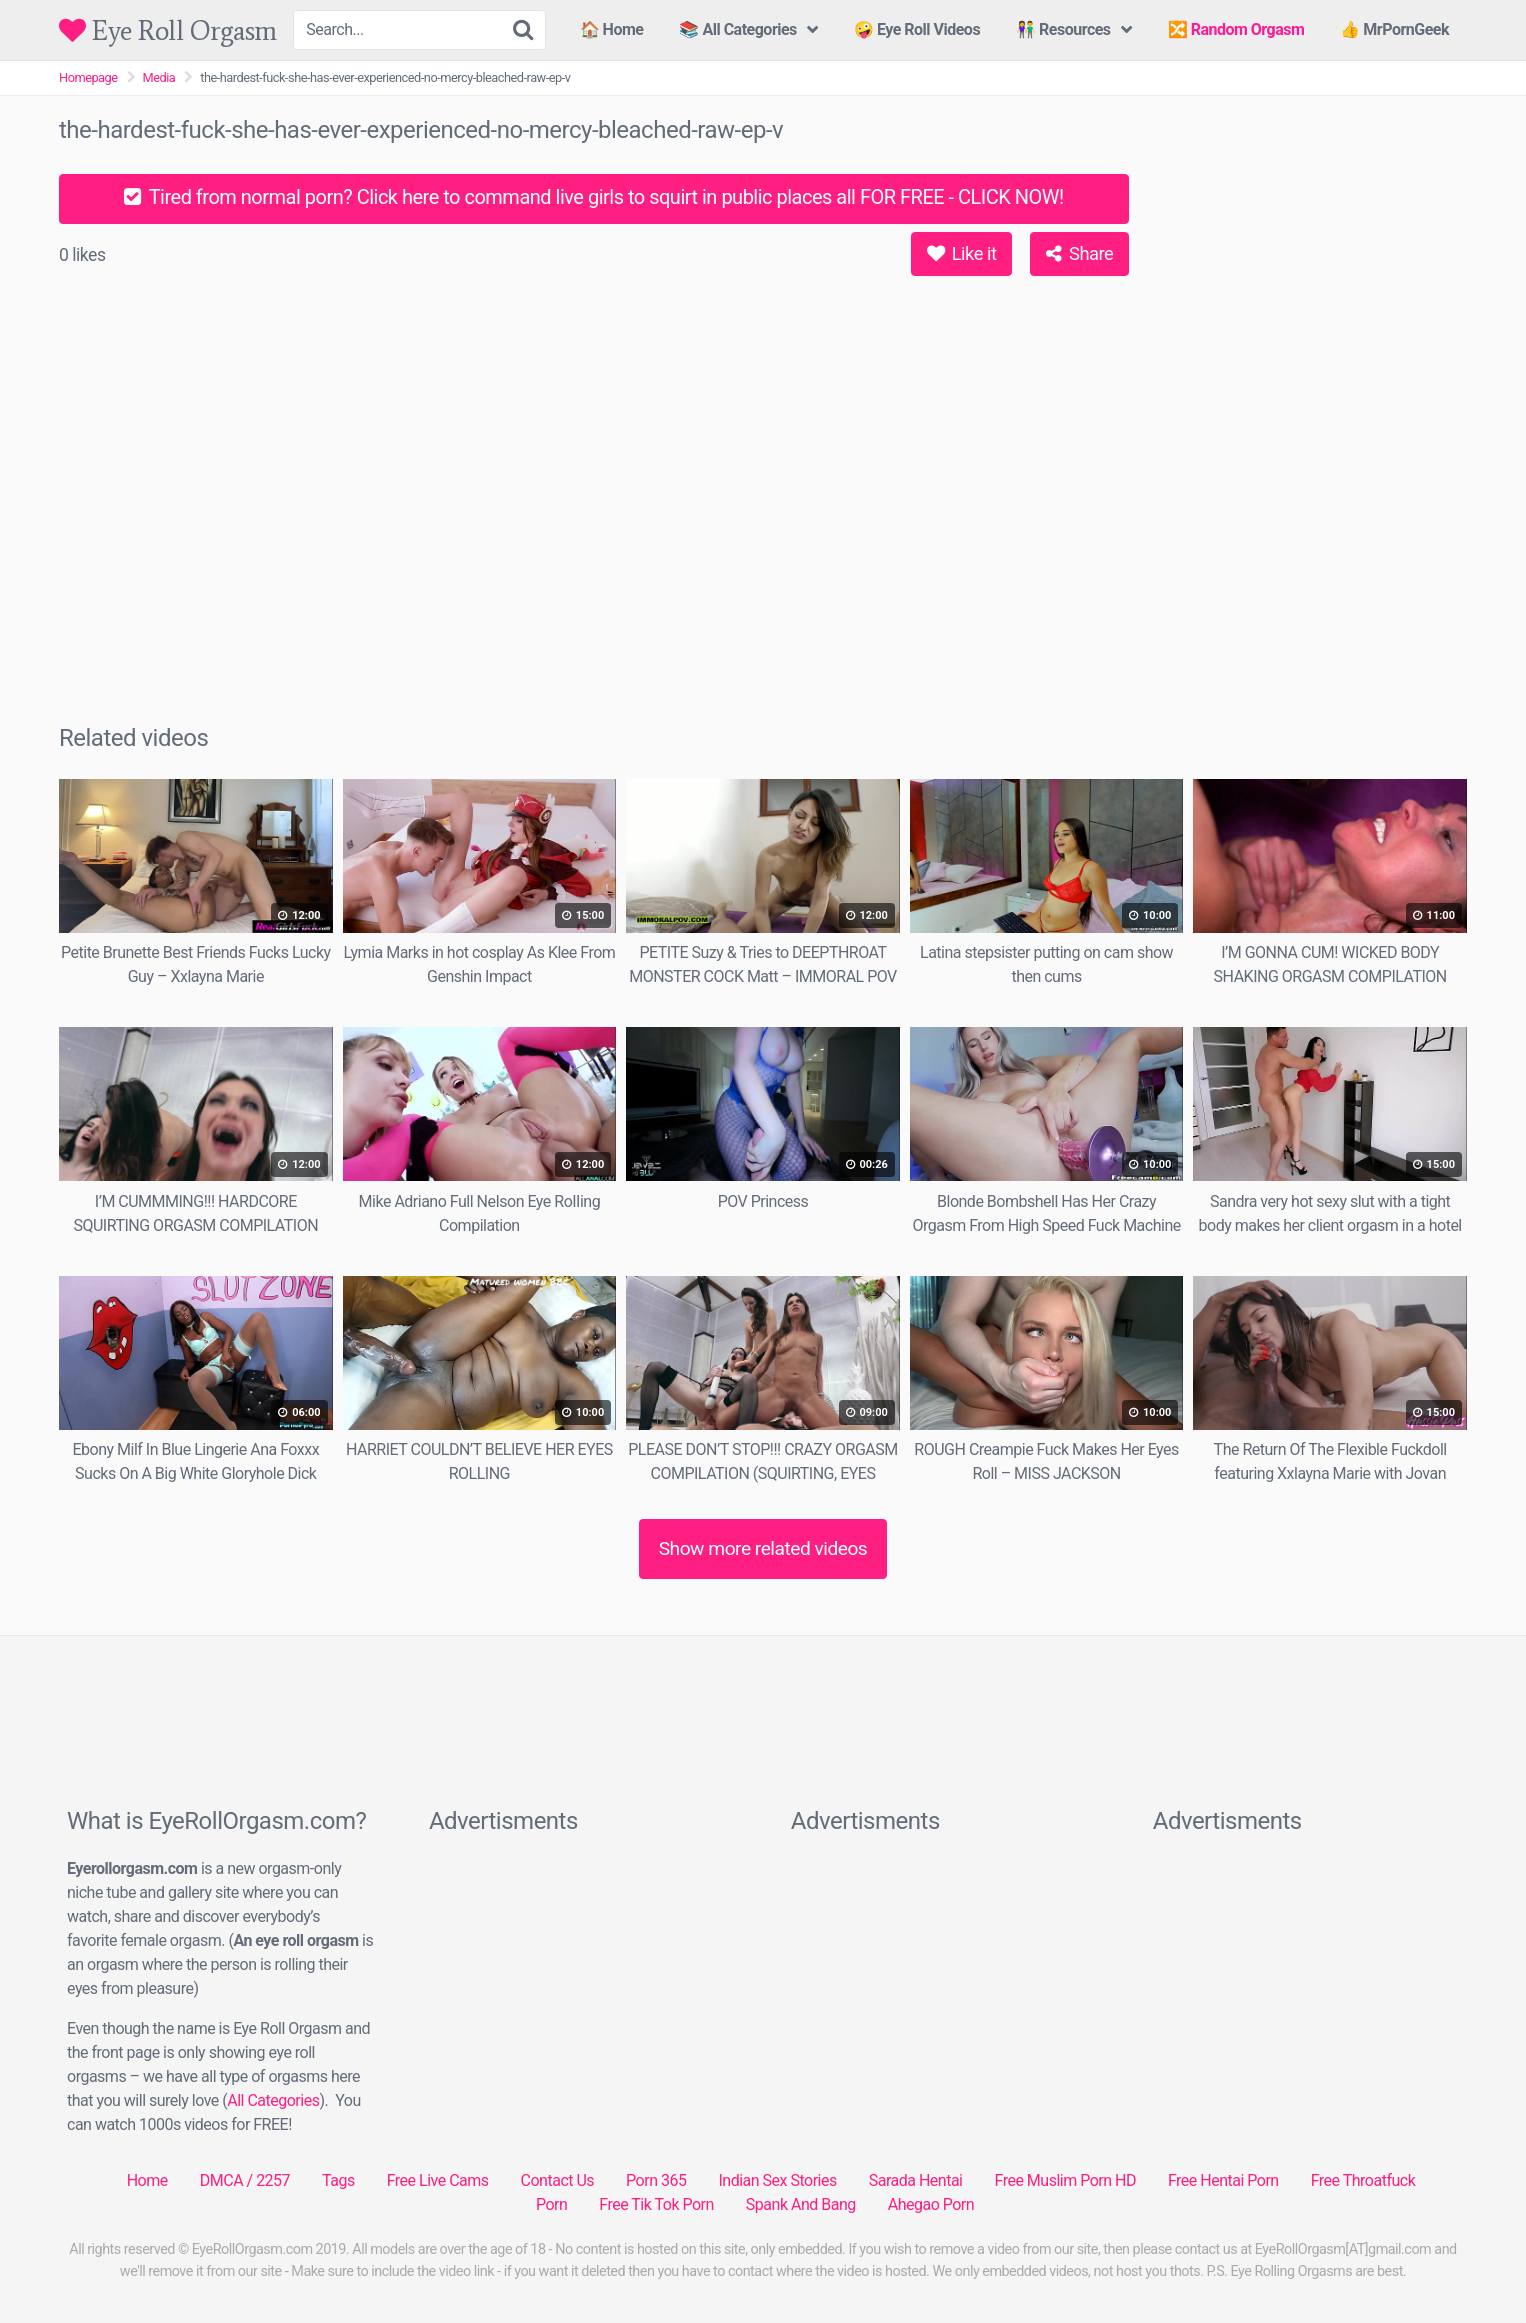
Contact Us (558, 2180)
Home (147, 2180)
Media (159, 77)
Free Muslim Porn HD (1064, 2180)
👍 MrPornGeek (1394, 29)
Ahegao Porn (931, 2204)
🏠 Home (612, 29)
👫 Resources (1063, 29)
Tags (338, 2180)
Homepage (88, 77)
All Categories (273, 2100)
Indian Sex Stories (777, 2180)
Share (1079, 253)
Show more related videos (763, 1548)
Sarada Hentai (916, 2180)
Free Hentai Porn (1223, 2180)
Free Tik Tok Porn (656, 2204)
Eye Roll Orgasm (168, 30)
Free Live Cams (438, 2180)
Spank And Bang (801, 2204)
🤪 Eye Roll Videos (917, 29)
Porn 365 (656, 2180)
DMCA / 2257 (245, 2180)
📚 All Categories (737, 29)
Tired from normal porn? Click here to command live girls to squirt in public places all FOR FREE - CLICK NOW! (593, 197)
